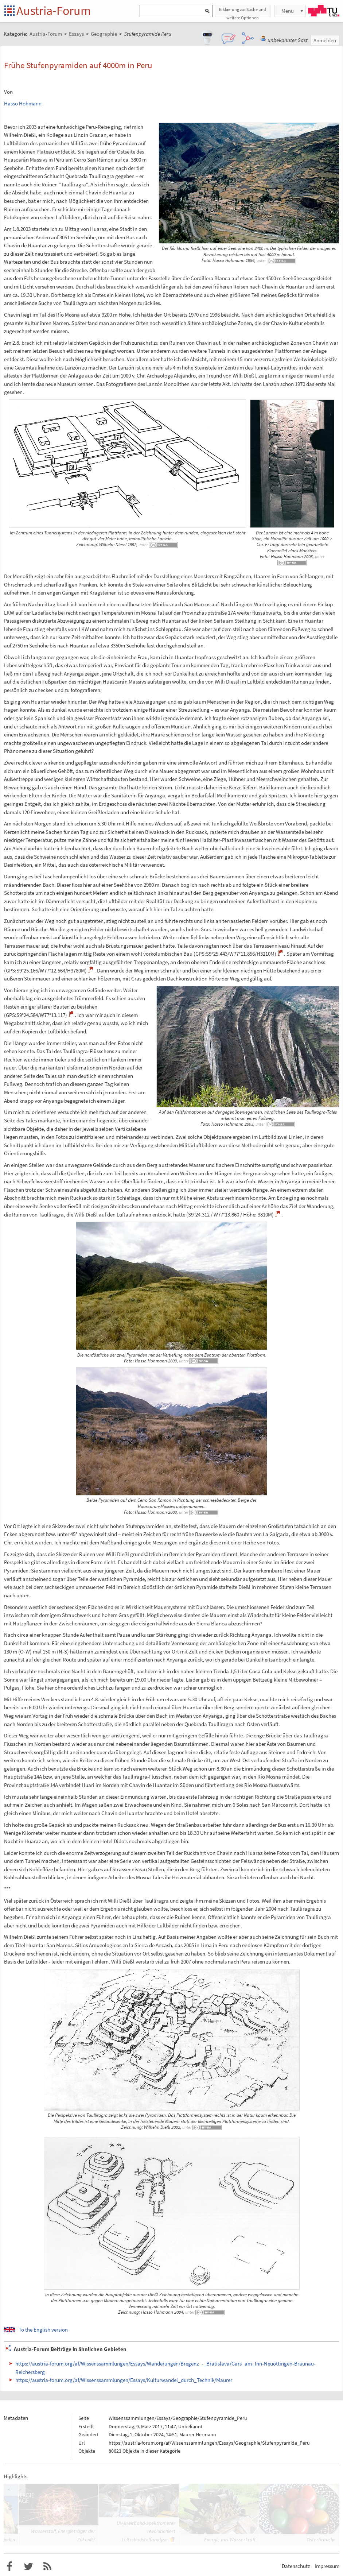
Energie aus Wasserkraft (230, 2539)
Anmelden (324, 40)
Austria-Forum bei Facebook (9, 2566)
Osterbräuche (321, 2539)
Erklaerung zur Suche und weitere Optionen (242, 12)
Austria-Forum (53, 10)
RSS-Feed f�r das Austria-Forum (47, 2566)
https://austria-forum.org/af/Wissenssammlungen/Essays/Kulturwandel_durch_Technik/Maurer (123, 2379)
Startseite (10, 11)
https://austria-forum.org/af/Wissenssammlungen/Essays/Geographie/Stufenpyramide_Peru (209, 2443)
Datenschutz (296, 2566)
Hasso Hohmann (23, 103)
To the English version (43, 2329)
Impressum (327, 2566)
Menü (287, 10)
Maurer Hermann (197, 2434)
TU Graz (323, 10)
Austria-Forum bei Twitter (28, 2566)
